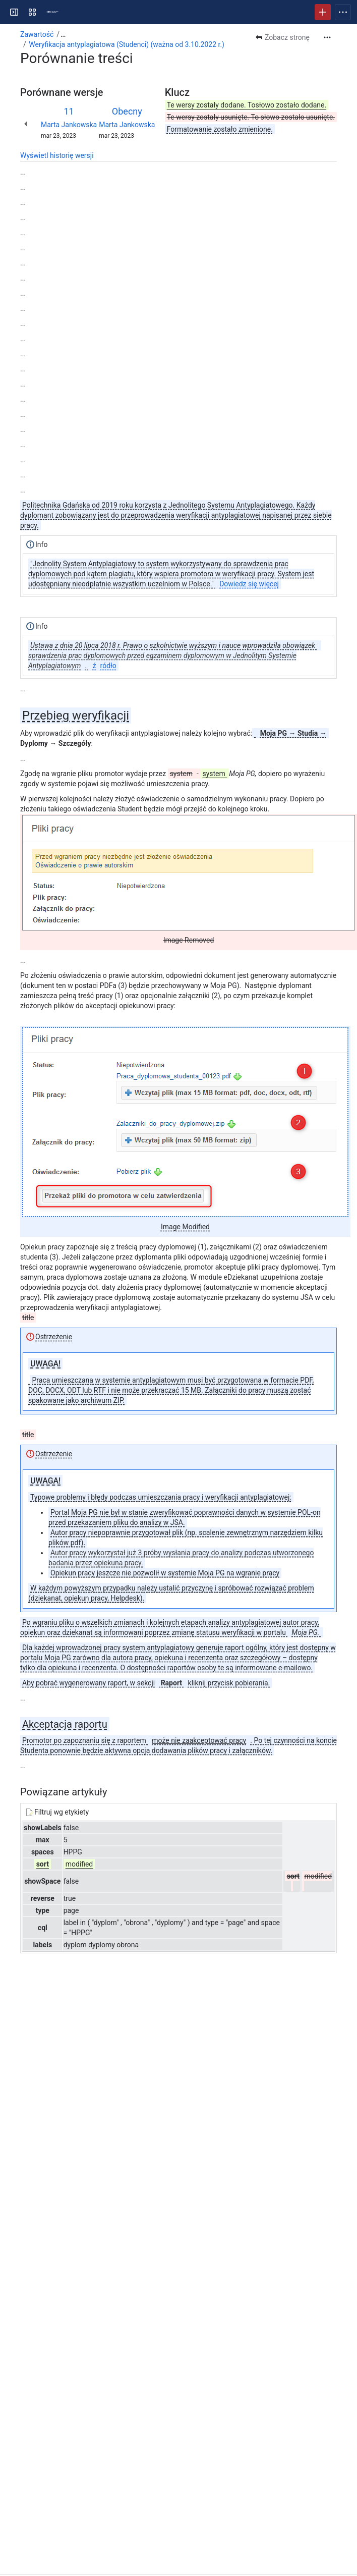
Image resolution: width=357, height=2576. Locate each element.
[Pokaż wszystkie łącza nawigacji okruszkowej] (63, 34)
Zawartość (36, 34)
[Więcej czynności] (327, 37)
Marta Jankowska (69, 125)
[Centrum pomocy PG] (52, 12)
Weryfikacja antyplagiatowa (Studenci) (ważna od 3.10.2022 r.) (126, 44)
